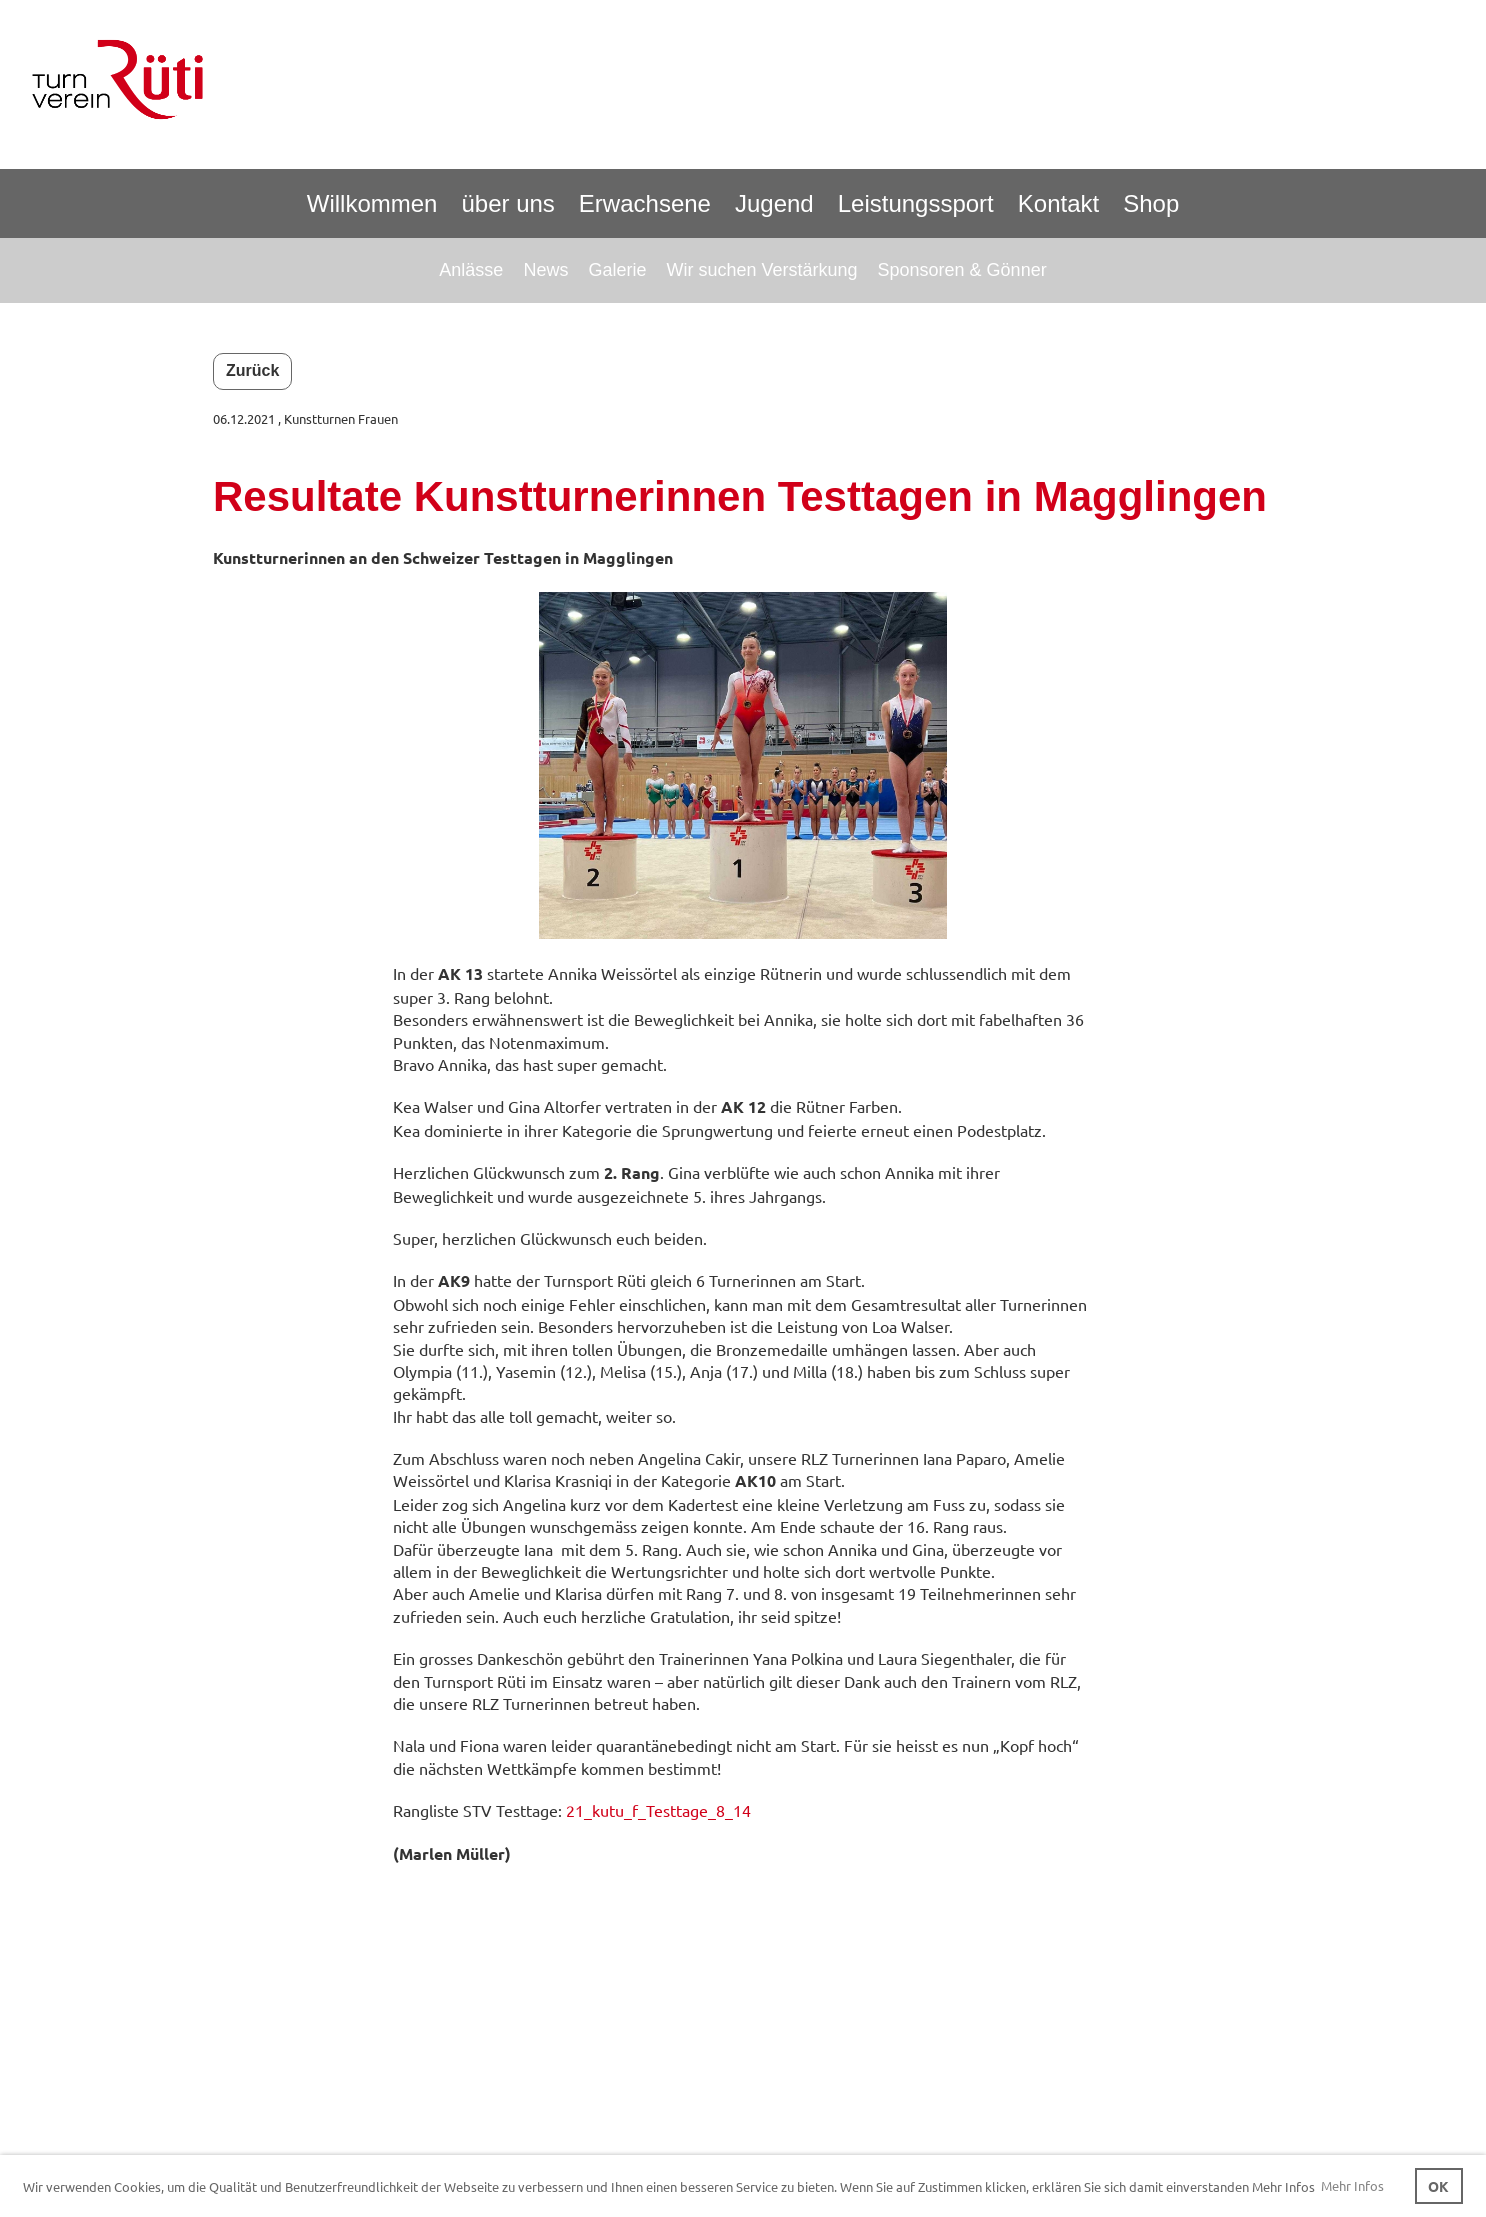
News (545, 270)
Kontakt (1058, 203)
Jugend (774, 203)
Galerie (617, 270)
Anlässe (471, 270)
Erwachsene (645, 203)
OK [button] (1438, 2186)
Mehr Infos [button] (1352, 2185)
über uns (507, 203)
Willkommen (372, 203)
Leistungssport (916, 203)
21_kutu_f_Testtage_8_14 (658, 1810)
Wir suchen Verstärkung (761, 270)
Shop (1151, 203)
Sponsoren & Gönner (962, 270)
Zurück (252, 370)
